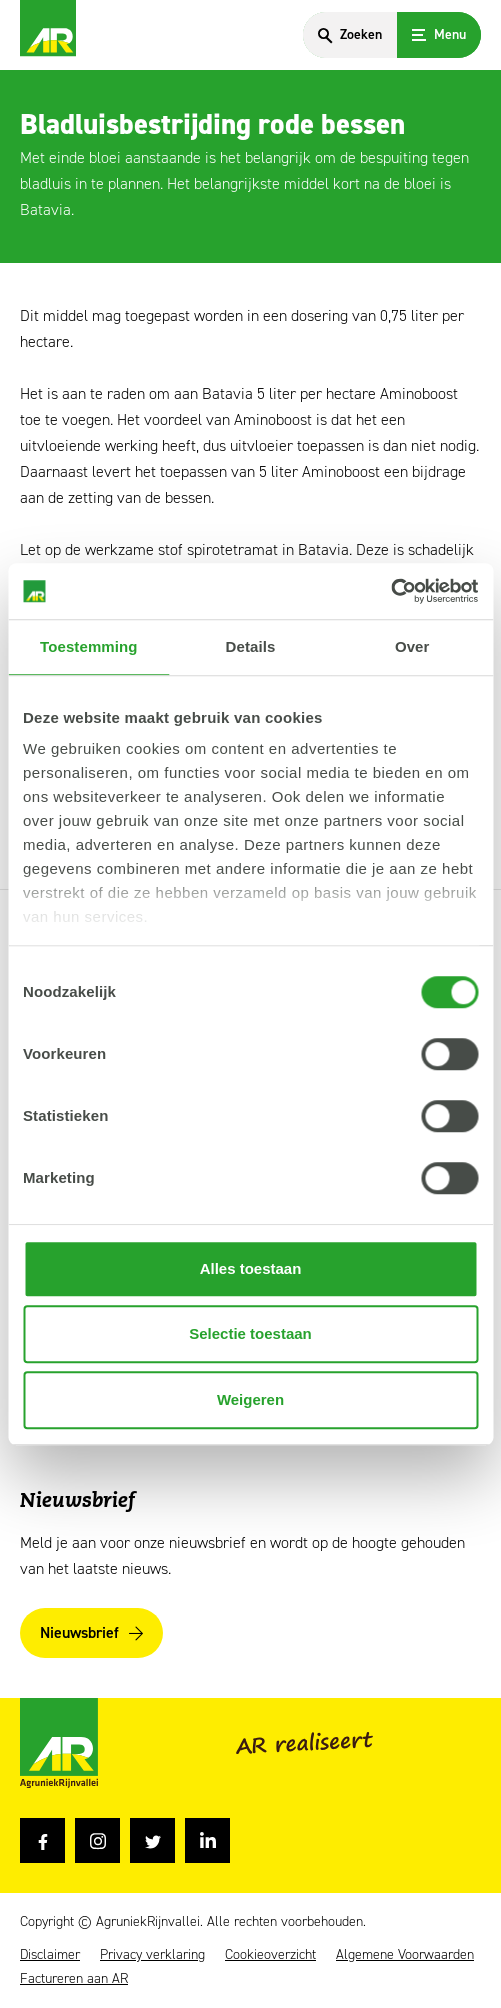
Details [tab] (251, 646)
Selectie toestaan (250, 1333)
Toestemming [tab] (89, 646)
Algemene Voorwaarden (405, 1955)
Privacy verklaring (152, 1955)
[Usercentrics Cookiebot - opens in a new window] (390, 591)
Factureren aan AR (74, 1979)
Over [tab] (412, 646)
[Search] (350, 35)
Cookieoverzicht (270, 1955)
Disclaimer (50, 1955)
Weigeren (250, 1399)
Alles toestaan (251, 1268)
